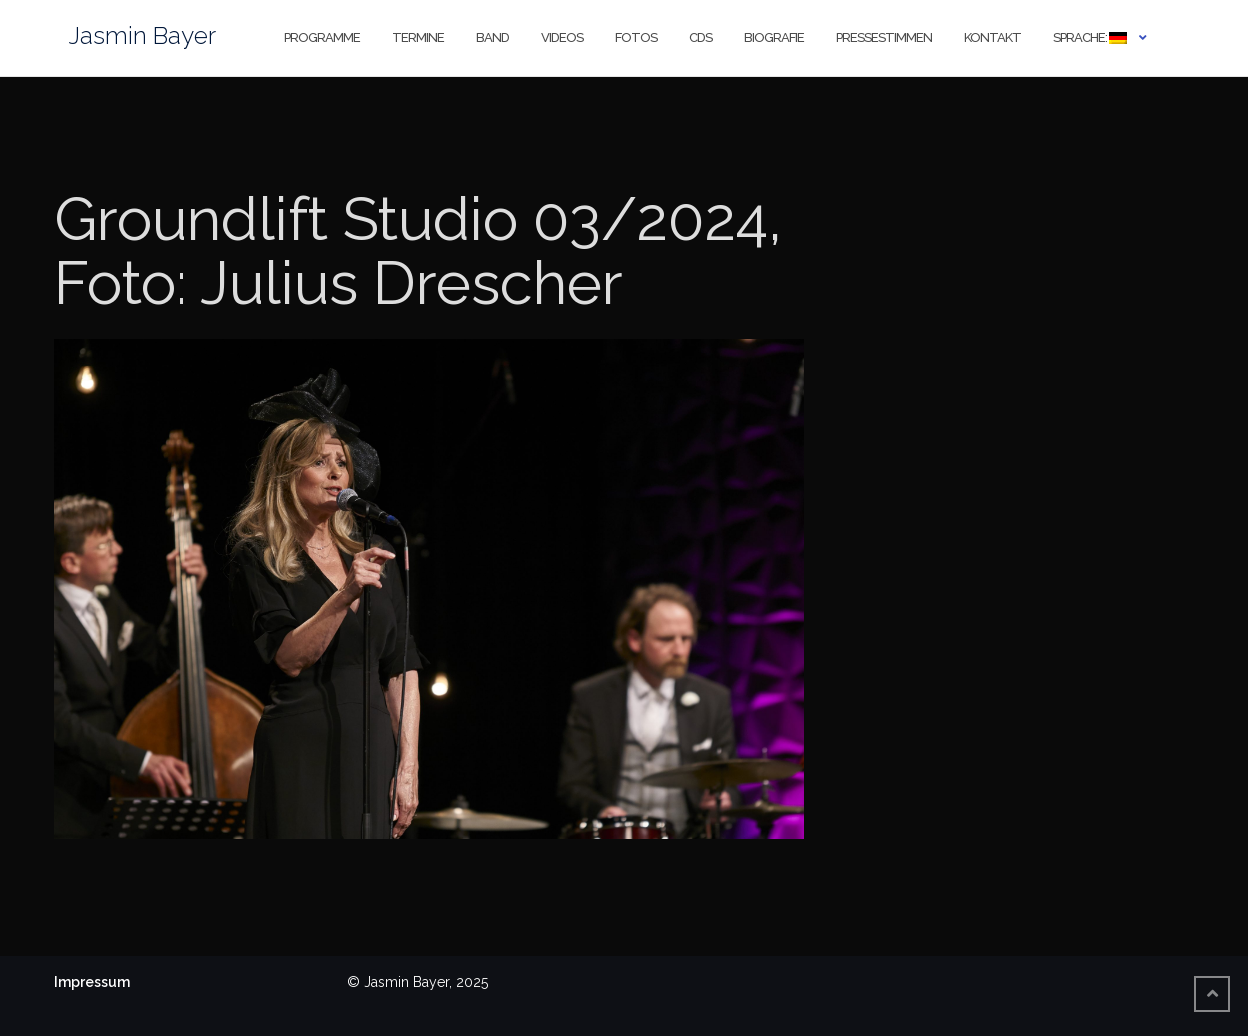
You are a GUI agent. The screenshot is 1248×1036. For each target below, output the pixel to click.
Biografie (774, 37)
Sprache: (1090, 37)
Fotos (636, 37)
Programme (322, 37)
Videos (562, 37)
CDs (700, 37)
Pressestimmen (884, 37)
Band (492, 37)
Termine (418, 37)
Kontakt (992, 37)
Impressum (92, 982)
